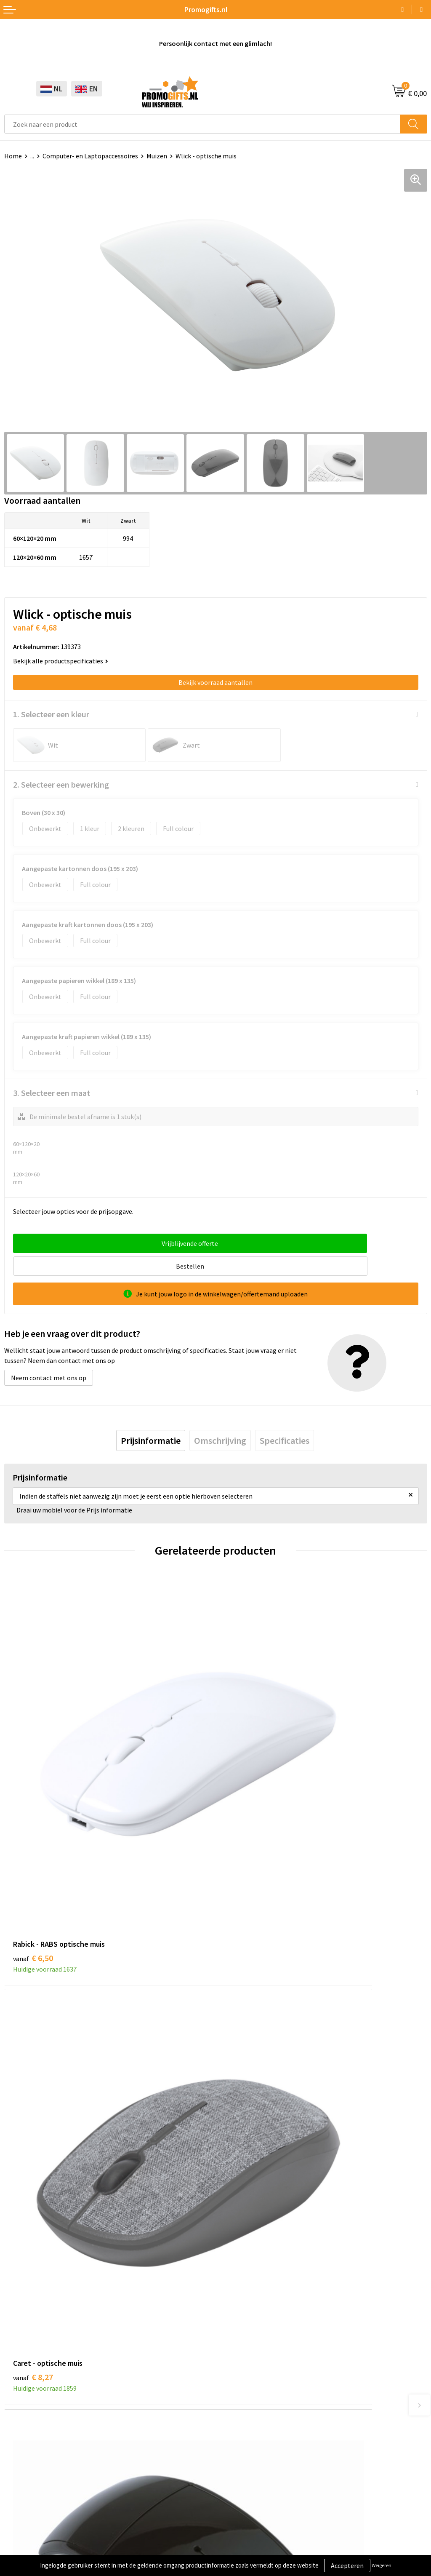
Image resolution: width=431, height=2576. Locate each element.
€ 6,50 (33, 1777)
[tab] (150, 1417)
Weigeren (381, 2565)
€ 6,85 (244, 2041)
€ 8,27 (244, 1777)
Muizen (156, 156)
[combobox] (202, 124)
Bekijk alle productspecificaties (60, 661)
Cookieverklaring (28, 2502)
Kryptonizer (21, 2434)
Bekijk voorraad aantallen (215, 682)
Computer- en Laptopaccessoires (90, 156)
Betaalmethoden (244, 2396)
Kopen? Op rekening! (250, 2215)
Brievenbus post (27, 2396)
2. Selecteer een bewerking (61, 784)
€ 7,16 (33, 2041)
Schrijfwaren (22, 2370)
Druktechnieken (243, 2228)
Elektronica (21, 2409)
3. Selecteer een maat (51, 1093)
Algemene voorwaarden (38, 2489)
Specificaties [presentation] (284, 1418)
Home (13, 156)
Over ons (232, 2203)
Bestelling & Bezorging (253, 2383)
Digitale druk (22, 2421)
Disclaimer (19, 2528)
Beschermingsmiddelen (38, 2383)
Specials (16, 2447)
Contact (231, 2370)
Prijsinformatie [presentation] (151, 1418)
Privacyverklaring (29, 2515)
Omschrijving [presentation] (220, 1418)
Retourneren (238, 2409)
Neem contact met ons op (48, 1355)
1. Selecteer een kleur (51, 714)
